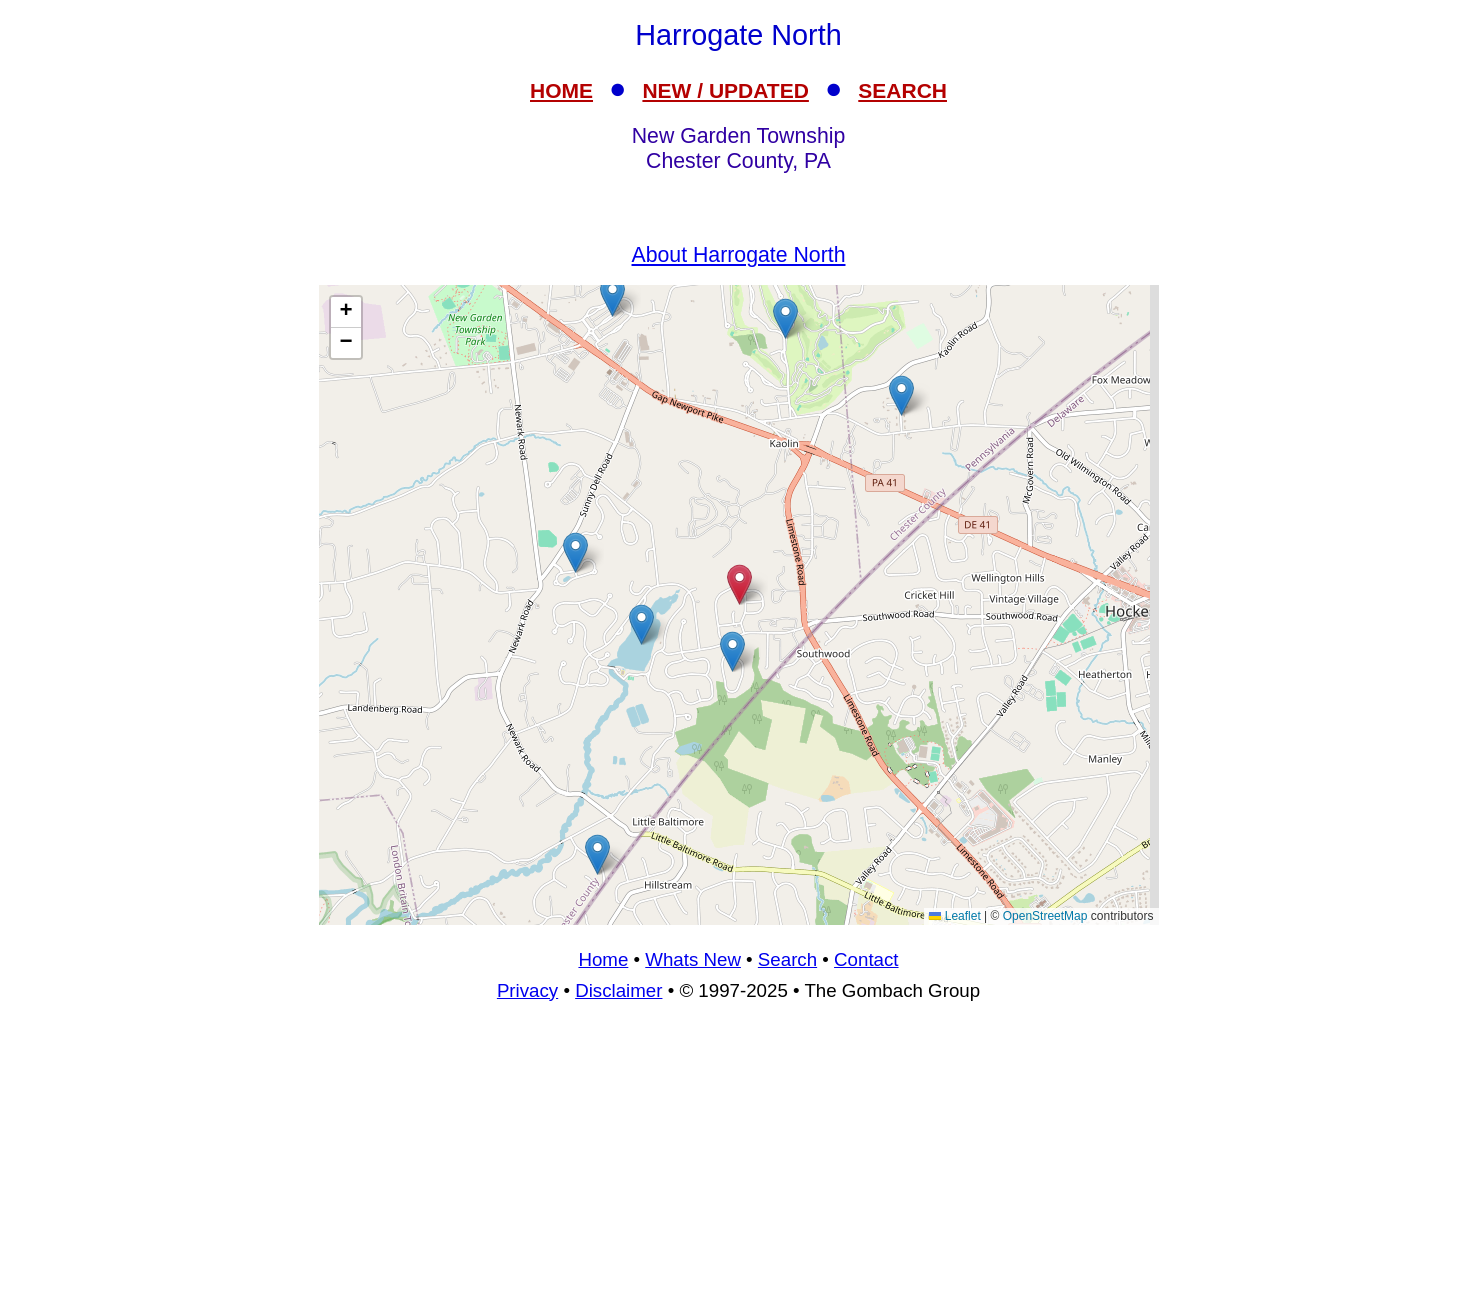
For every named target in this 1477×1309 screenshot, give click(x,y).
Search (787, 959)
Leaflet (954, 916)
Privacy (527, 990)
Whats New (693, 959)
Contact (866, 959)
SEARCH (902, 90)
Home (603, 959)
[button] (612, 296)
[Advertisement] (739, 1164)
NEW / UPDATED (725, 90)
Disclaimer (618, 990)
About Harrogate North (739, 255)
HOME (561, 90)
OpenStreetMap (1045, 916)
